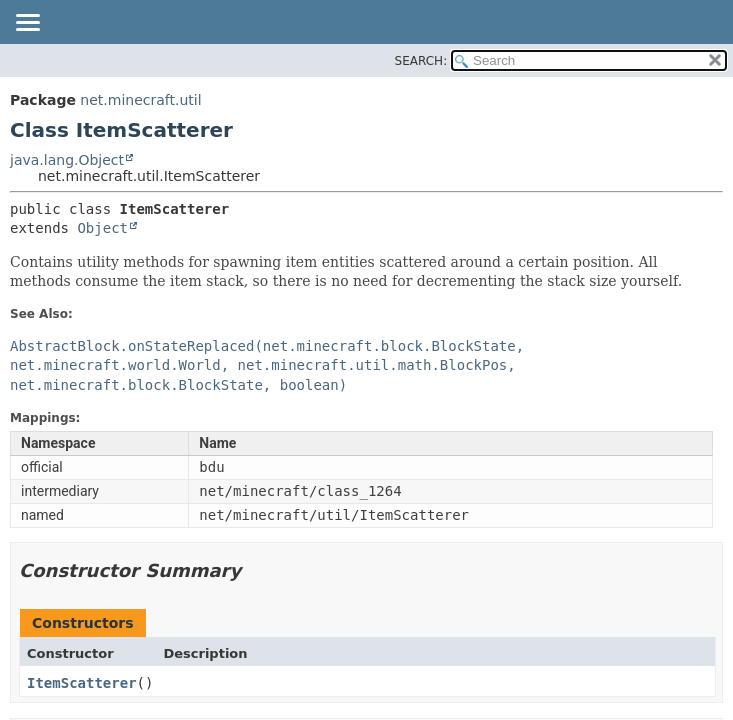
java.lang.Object (67, 160)
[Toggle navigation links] (27, 24)
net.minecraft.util (140, 100)
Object (102, 228)
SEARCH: (421, 61)
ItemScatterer (82, 683)
